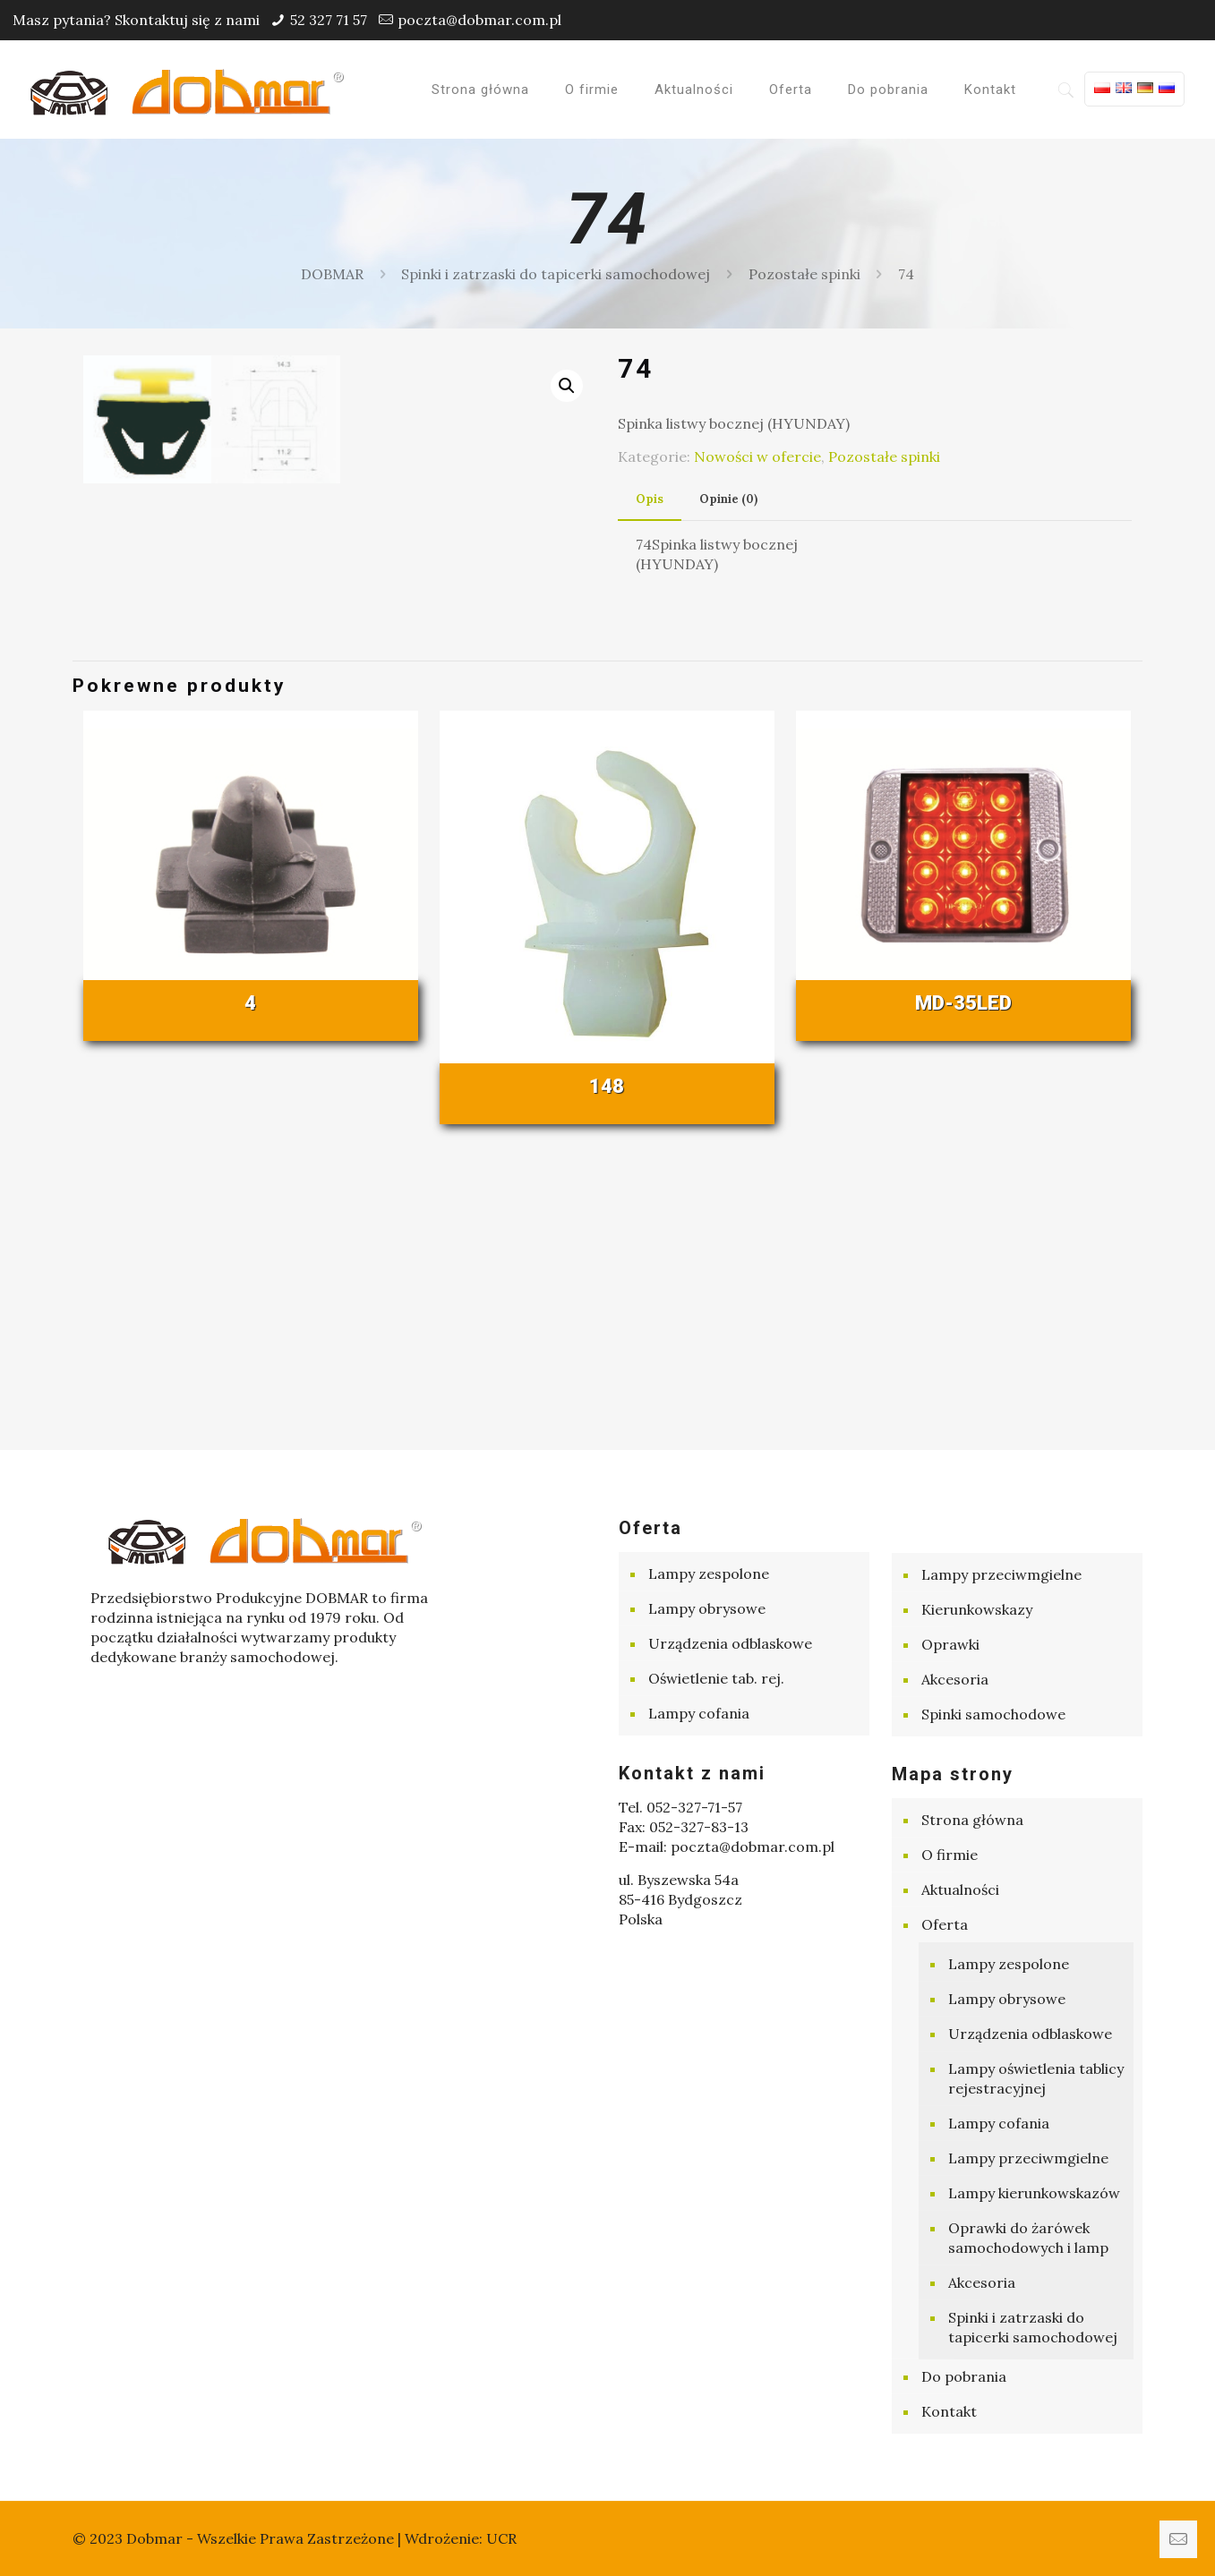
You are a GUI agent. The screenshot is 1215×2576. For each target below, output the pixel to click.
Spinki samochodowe (993, 1714)
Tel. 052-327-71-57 (680, 1807)
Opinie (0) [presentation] (728, 499)
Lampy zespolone (708, 1573)
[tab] (649, 500)
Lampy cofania (698, 1713)
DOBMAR (332, 274)
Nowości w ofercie (757, 456)
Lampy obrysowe (707, 1608)
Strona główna (972, 1820)
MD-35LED (963, 1274)
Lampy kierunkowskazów (1034, 2193)
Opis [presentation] (649, 499)
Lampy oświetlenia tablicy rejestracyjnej (1036, 2078)
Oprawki (950, 1644)
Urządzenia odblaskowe (730, 1643)
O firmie (949, 1855)
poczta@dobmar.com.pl (479, 20)
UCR (501, 2538)
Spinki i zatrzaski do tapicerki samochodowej (555, 274)
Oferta (944, 1924)
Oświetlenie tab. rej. (716, 1678)
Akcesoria (954, 1679)
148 (606, 1358)
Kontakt (949, 2411)
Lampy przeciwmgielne (1001, 1574)
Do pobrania (963, 2376)
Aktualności (960, 1889)
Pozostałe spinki (804, 274)
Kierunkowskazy (976, 1609)
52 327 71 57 (328, 20)
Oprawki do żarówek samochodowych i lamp (1028, 2237)
